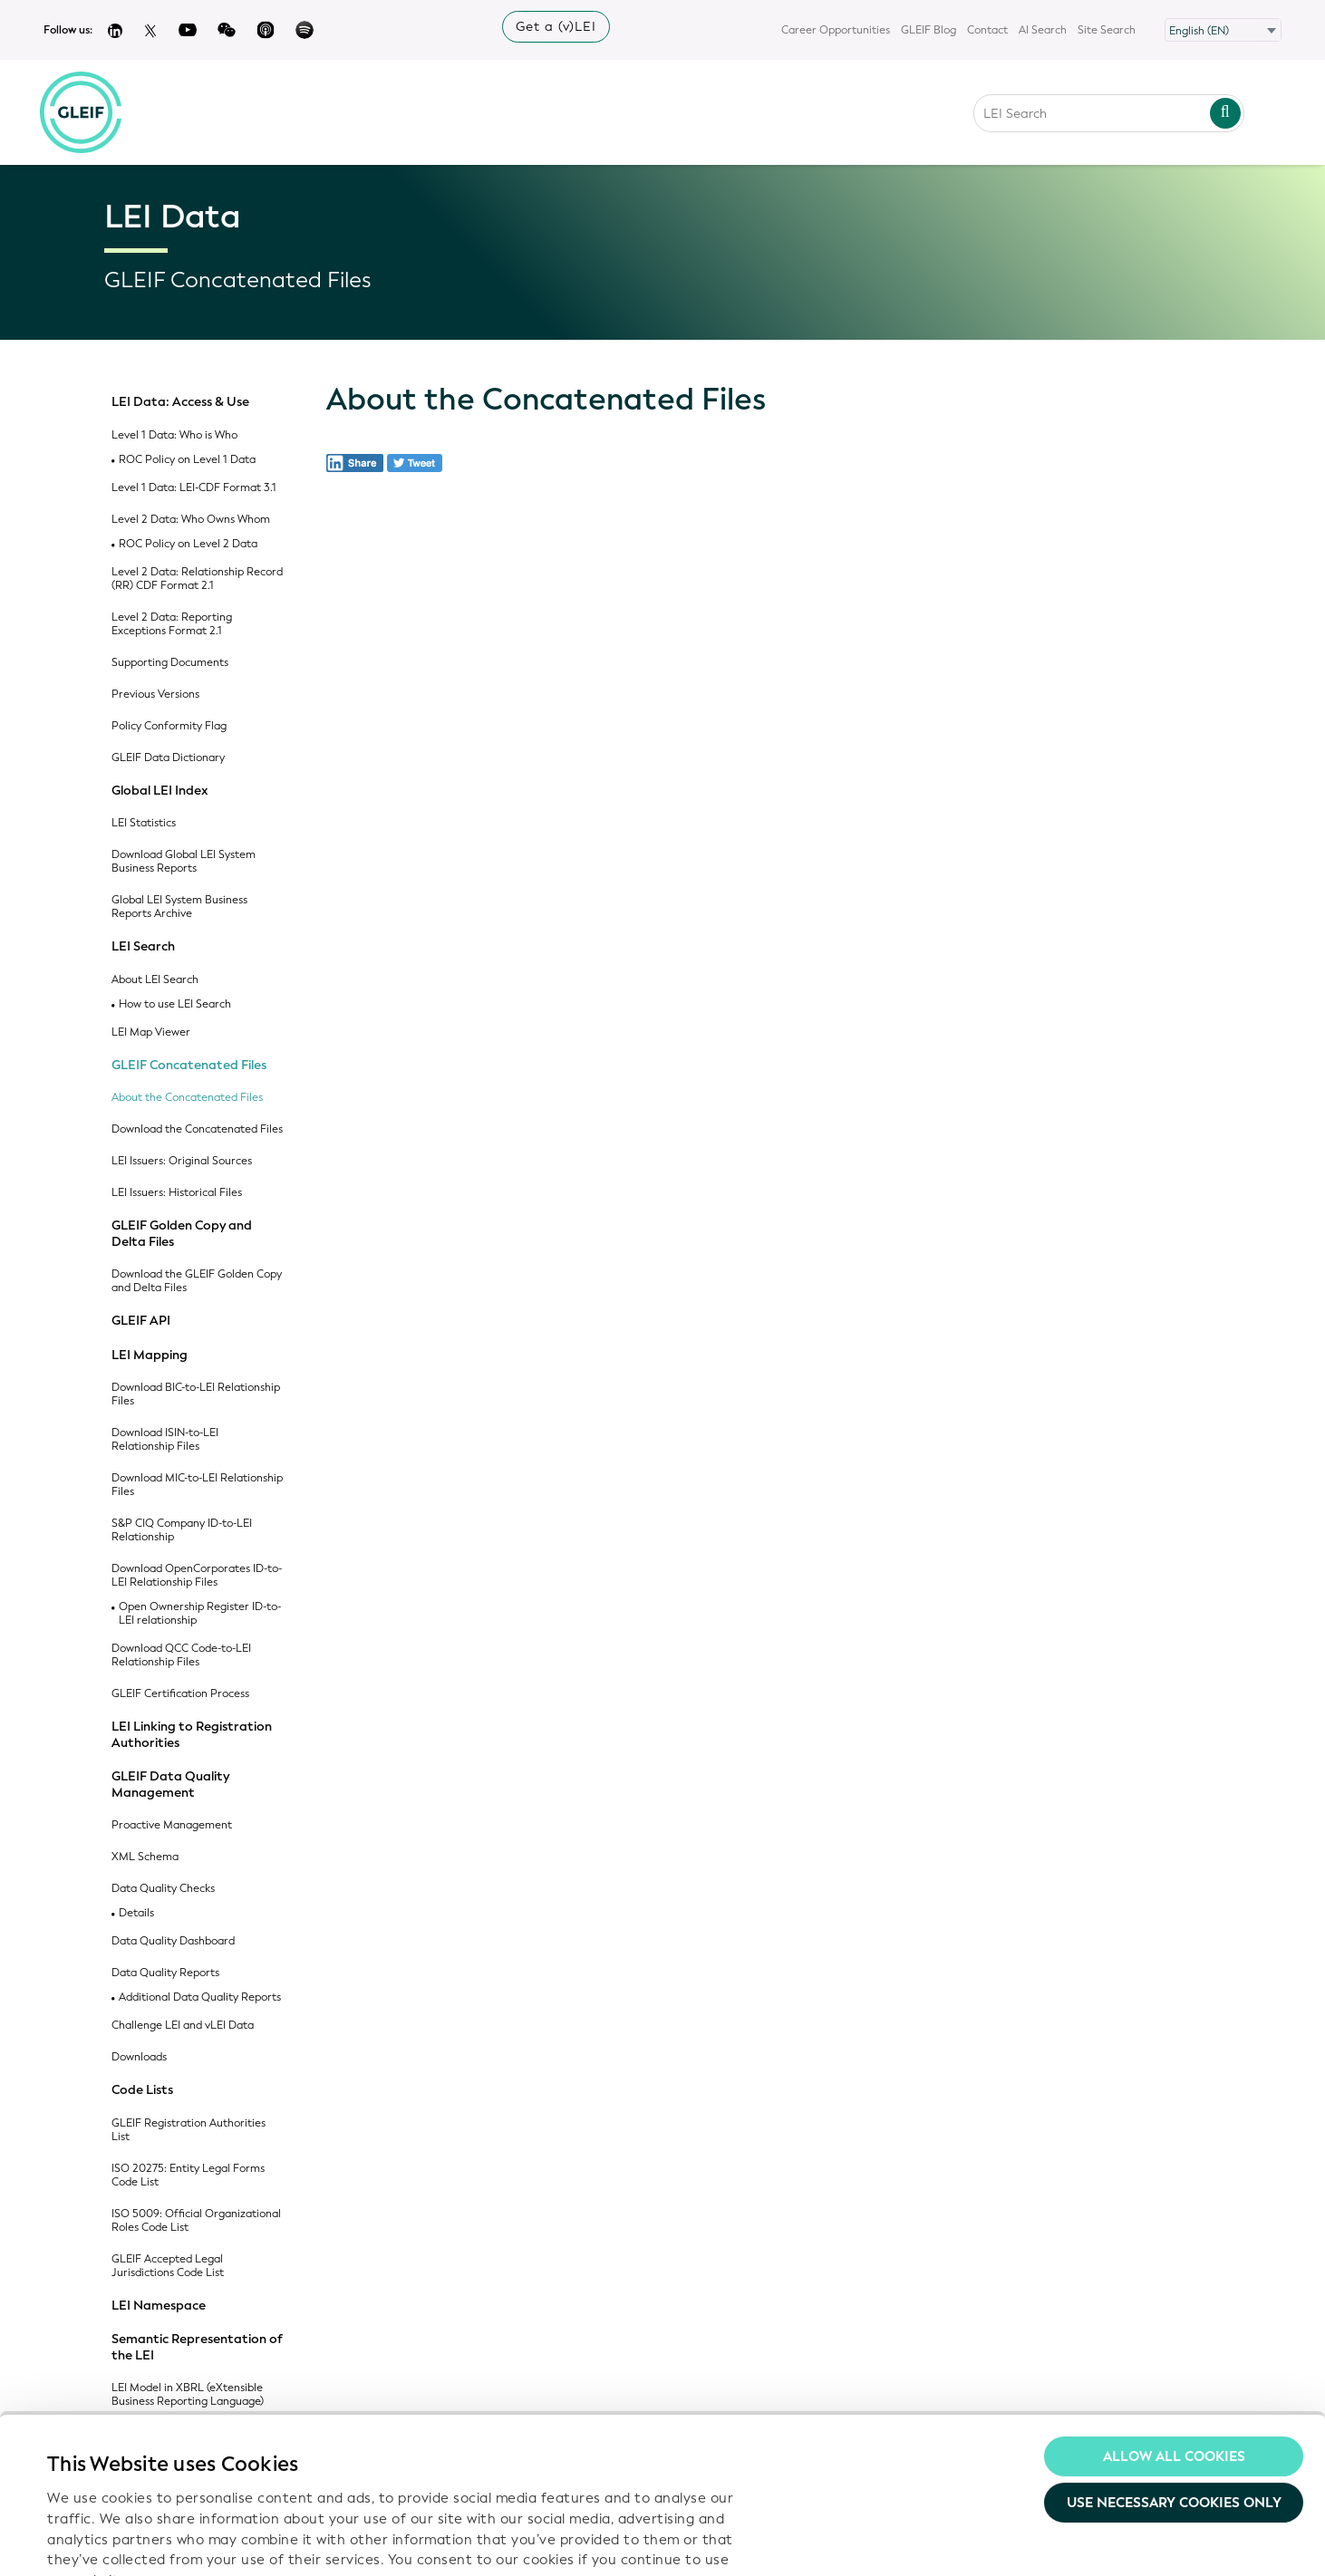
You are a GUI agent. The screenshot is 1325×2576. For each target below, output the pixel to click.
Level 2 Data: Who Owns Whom (190, 519)
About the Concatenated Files (187, 1098)
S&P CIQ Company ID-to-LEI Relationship (181, 1530)
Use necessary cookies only (1174, 2363)
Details (136, 1913)
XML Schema (145, 1857)
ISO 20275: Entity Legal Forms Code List (188, 2175)
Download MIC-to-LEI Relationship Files (197, 1485)
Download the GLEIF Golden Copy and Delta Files (196, 1281)
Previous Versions (155, 694)
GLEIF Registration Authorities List (188, 2130)
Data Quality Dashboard (173, 1941)
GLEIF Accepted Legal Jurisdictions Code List (167, 2266)
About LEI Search (154, 980)
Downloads (139, 2057)
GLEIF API (140, 1321)
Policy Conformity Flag (169, 726)
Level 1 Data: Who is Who (174, 435)
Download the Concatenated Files (197, 1129)
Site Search (1107, 30)
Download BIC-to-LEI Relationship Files (195, 1394)
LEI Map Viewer (150, 1032)
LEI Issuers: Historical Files (176, 1193)
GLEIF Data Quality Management (170, 1784)
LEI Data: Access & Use (180, 402)
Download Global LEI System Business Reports (183, 861)
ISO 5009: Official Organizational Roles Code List (196, 2220)
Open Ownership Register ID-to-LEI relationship (200, 1613)
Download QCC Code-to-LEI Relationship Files (181, 1655)
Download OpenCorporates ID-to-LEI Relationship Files (196, 1575)
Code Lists (142, 2090)
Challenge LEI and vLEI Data (182, 2025)
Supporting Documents (169, 663)
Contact (987, 30)
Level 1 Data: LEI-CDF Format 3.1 (193, 488)
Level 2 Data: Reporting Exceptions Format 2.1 (171, 624)
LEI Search (143, 947)
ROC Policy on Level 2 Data (188, 544)
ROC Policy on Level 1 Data (187, 460)
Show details (89, 2541)
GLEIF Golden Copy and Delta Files (181, 1233)
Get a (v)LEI (556, 26)
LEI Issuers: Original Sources (181, 1161)
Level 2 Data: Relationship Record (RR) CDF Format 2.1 (197, 579)
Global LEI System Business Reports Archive (179, 907)
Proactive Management (171, 1825)
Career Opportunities (835, 30)
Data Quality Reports (165, 1973)
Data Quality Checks (163, 1889)
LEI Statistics (143, 823)
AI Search (1043, 30)
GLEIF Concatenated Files (188, 1065)
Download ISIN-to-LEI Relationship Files (164, 1439)
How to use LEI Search (175, 1004)
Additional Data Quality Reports (200, 1997)
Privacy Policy (394, 2472)
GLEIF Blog (928, 30)
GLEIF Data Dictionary (168, 758)
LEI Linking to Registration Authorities (191, 1735)
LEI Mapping (149, 1355)
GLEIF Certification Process (180, 1694)
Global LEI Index (159, 791)
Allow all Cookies (1174, 2316)
